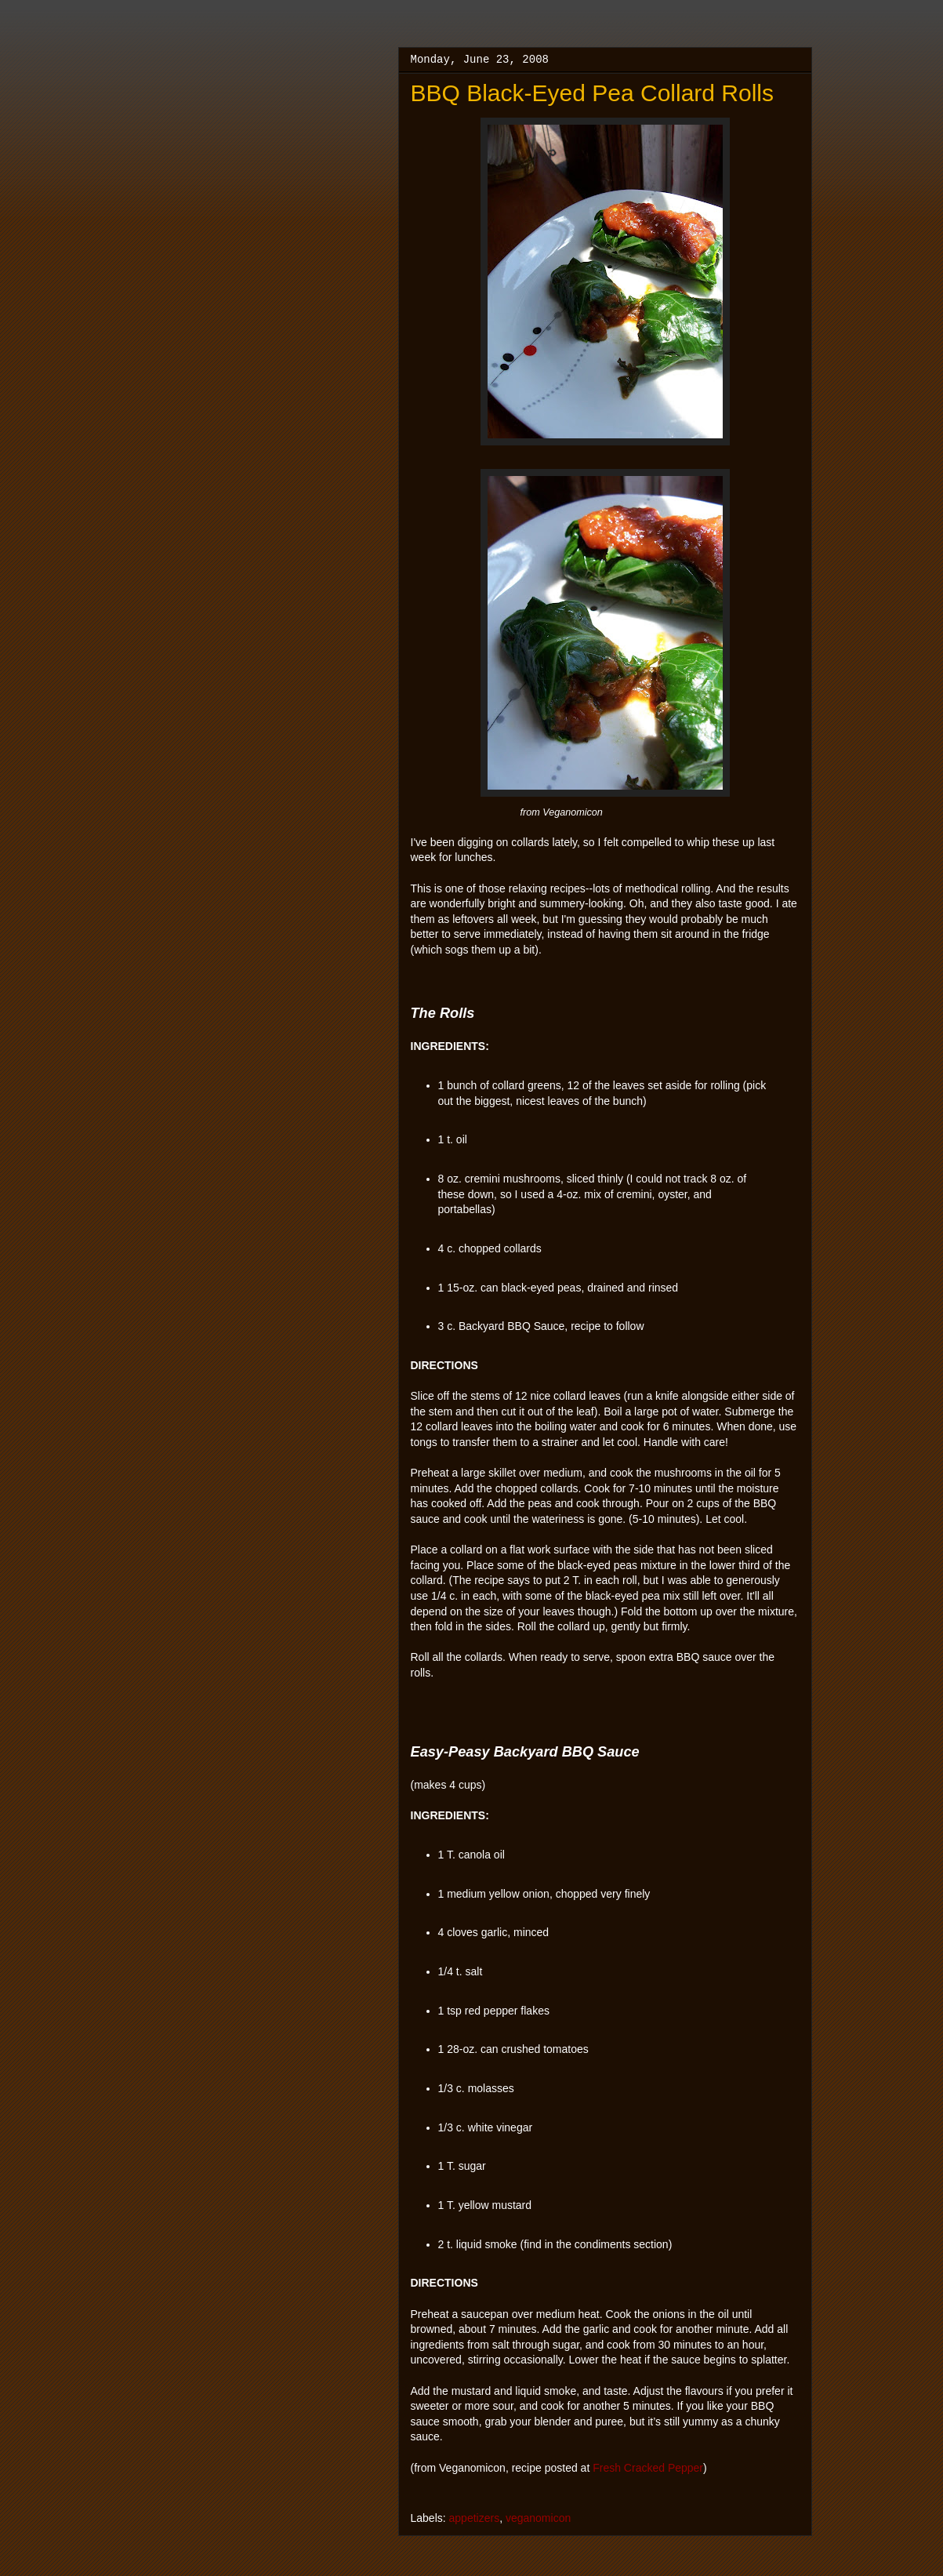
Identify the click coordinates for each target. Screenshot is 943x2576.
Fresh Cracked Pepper (648, 2468)
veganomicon (538, 2518)
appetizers (474, 2518)
